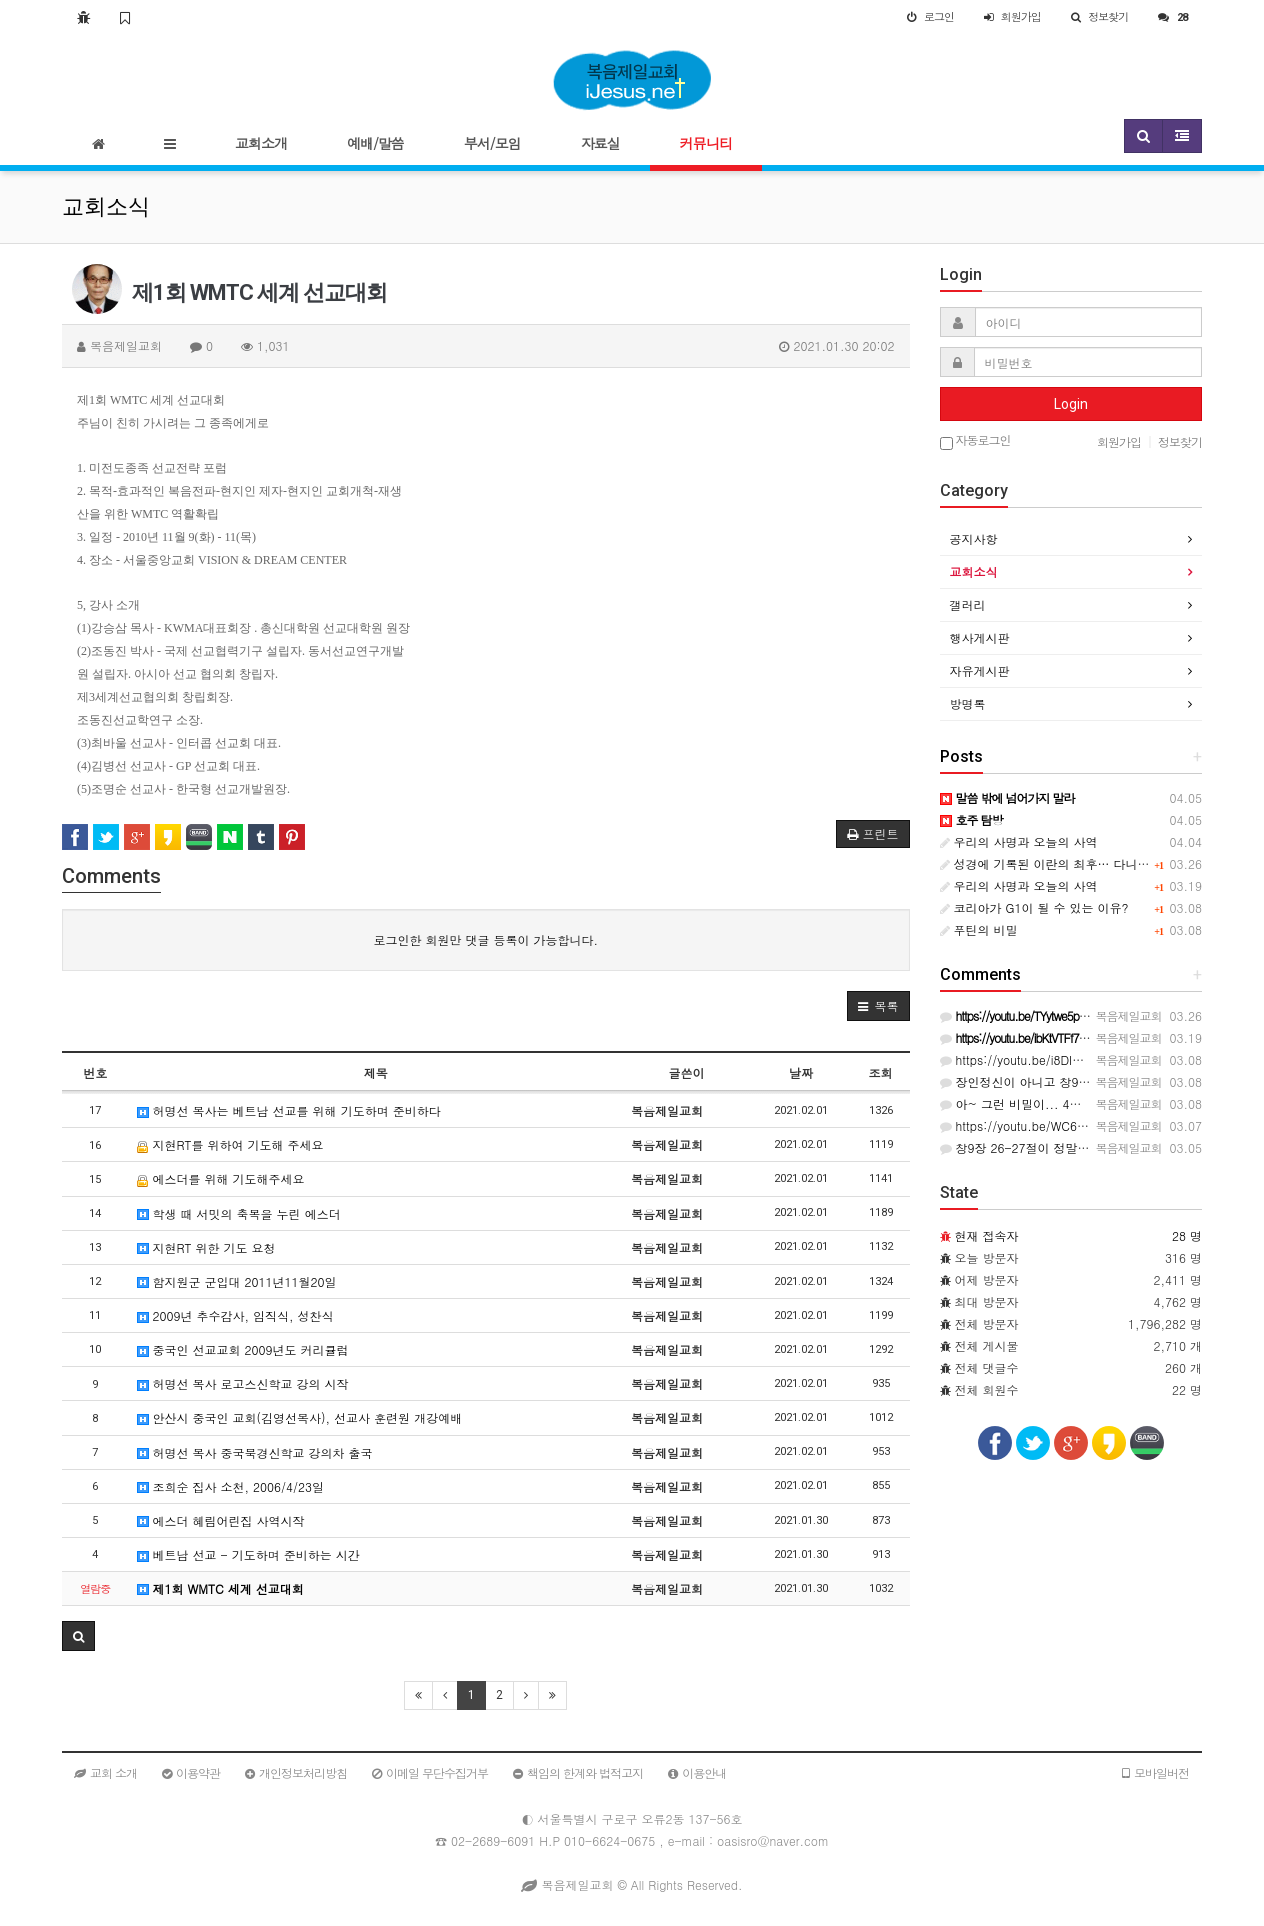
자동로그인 (975, 441)
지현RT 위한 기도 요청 (206, 1247)
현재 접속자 (987, 1235)
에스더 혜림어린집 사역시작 (221, 1520)
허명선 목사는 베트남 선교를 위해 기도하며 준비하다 (289, 1110)
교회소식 (974, 571)
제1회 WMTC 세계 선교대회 (220, 1588)
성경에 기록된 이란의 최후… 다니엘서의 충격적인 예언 (1097, 863)
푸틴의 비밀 (979, 929)
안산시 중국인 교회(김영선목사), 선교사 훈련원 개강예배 (300, 1417)
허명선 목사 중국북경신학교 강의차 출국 (255, 1452)
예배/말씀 (375, 143)
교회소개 (261, 143)
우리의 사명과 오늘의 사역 (1019, 841)
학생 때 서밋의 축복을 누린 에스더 (239, 1213)
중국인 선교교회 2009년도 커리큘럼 (243, 1349)
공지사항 (974, 538)
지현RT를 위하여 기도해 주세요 (230, 1144)
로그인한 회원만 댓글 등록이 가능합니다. (485, 939)
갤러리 (968, 604)
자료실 (600, 143)
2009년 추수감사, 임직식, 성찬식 (235, 1315)
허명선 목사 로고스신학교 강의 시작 (243, 1383)
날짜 (801, 1072)
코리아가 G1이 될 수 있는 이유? (1034, 907)
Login (1071, 404)
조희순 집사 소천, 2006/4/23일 (231, 1486)
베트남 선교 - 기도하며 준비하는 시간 (248, 1554)
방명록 (968, 703)
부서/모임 (492, 143)
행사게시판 (980, 637)
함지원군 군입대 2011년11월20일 (237, 1281)
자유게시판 (980, 670)
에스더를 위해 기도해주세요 (221, 1178)
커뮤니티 (706, 143)
